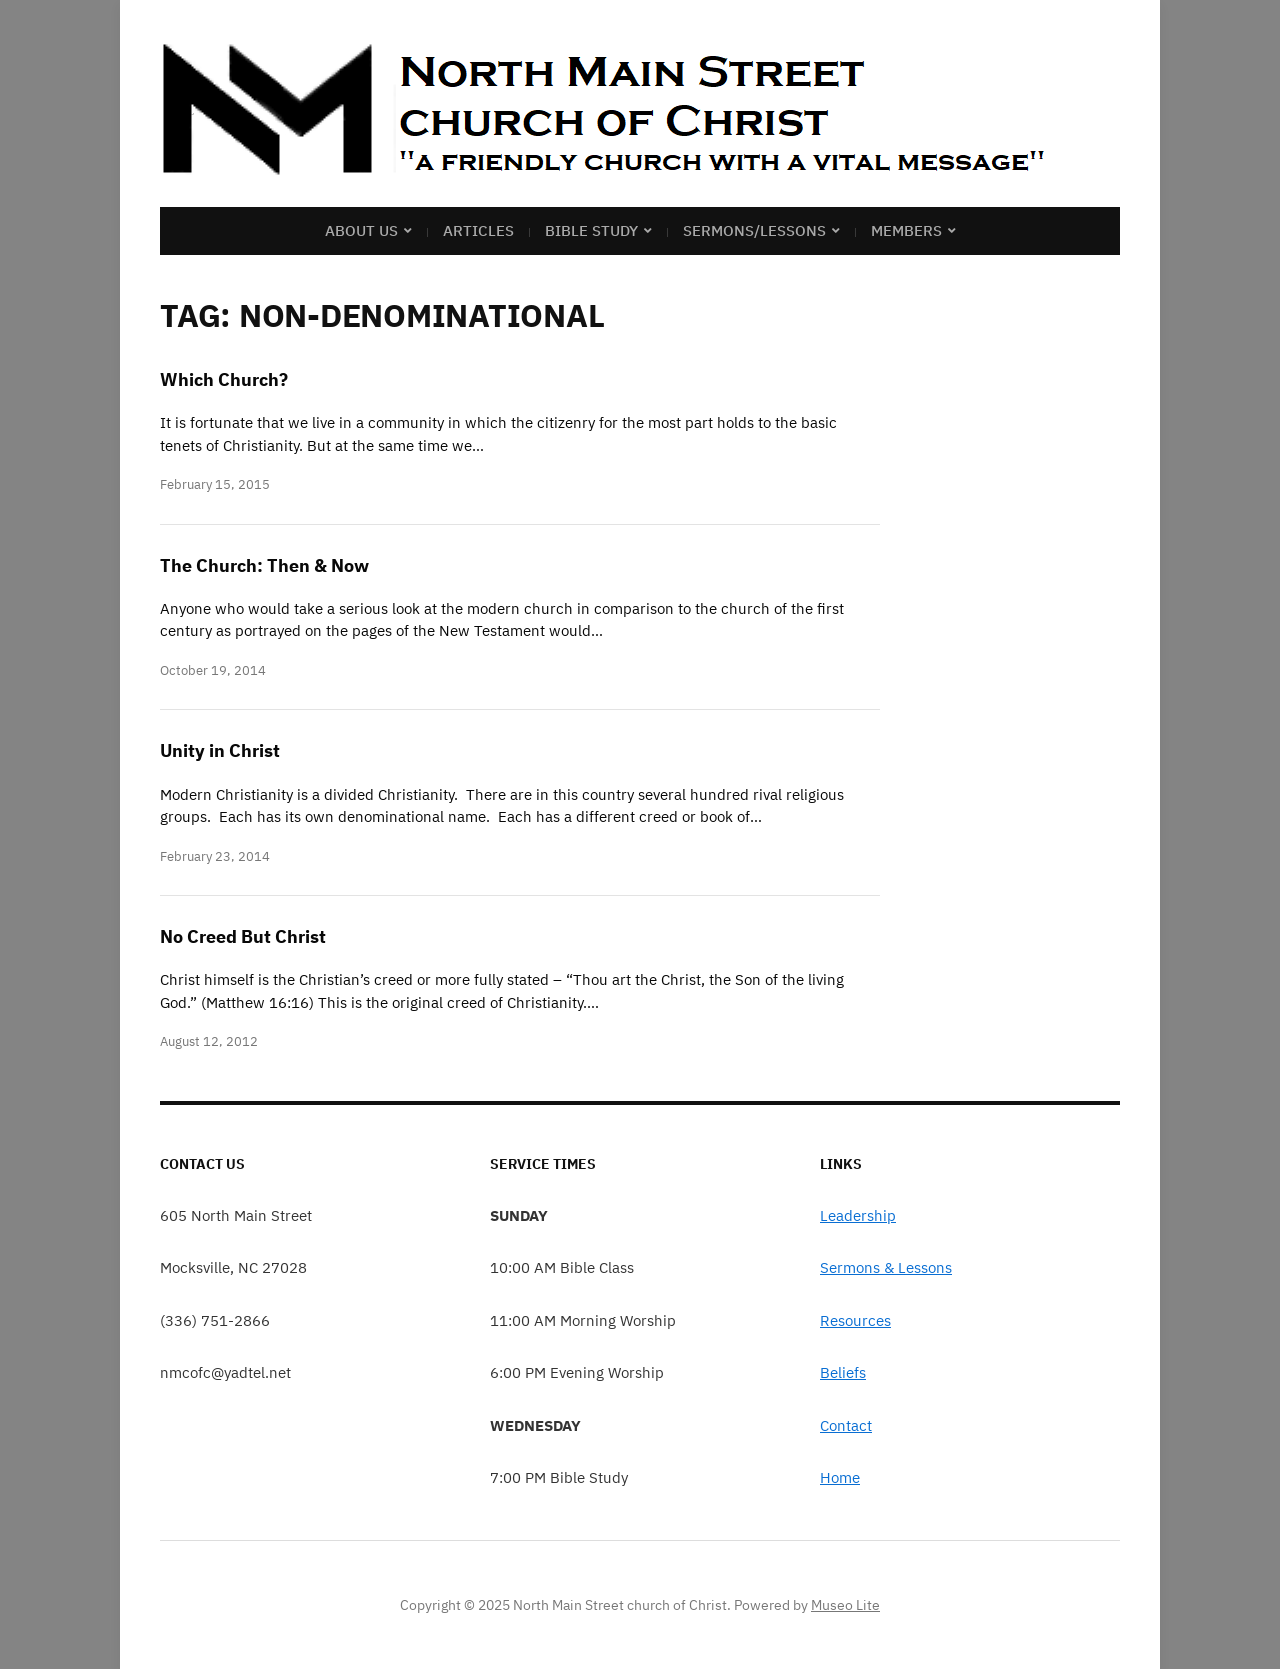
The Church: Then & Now (264, 565)
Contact (846, 1425)
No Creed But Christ (243, 936)
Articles (478, 230)
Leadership (858, 1215)
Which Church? (224, 379)
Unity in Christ (220, 750)
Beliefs (843, 1372)
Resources (855, 1320)
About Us (361, 230)
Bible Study (591, 230)
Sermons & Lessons (886, 1267)
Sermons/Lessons (754, 230)
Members (906, 230)
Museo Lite (845, 1605)
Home (840, 1477)
